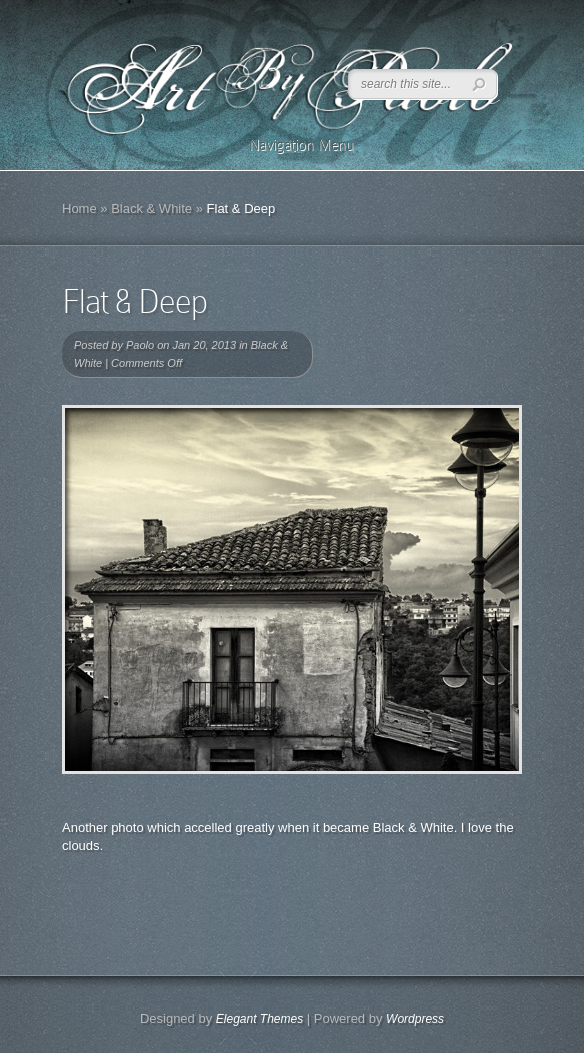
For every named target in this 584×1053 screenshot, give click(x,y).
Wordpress (415, 1019)
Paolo (140, 345)
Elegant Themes (259, 1019)
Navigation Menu (288, 145)
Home (79, 208)
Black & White (151, 208)
